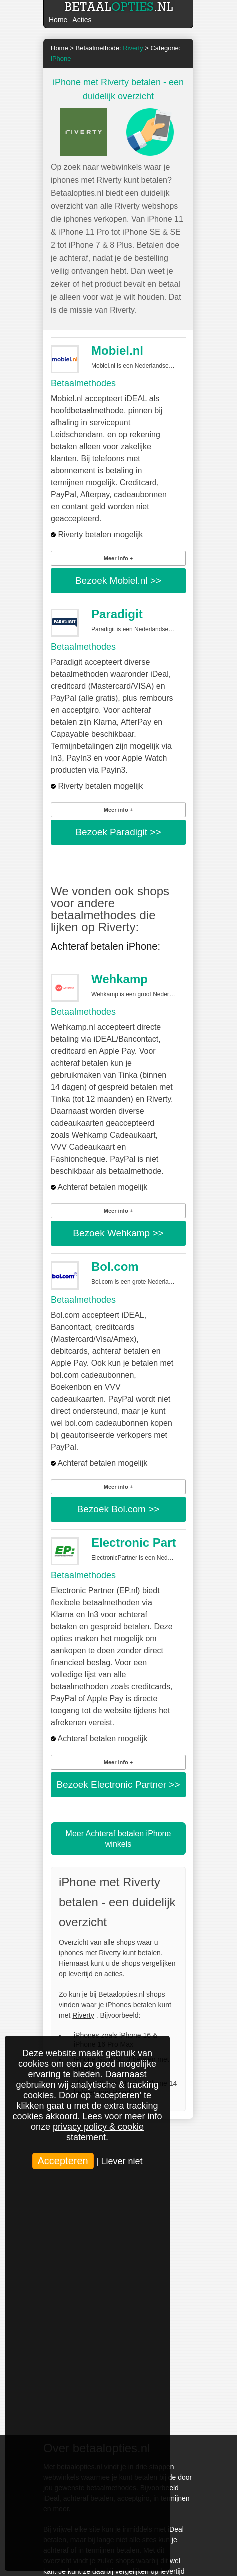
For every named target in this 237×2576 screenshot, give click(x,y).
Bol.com (115, 1266)
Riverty (83, 2015)
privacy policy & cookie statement (98, 2132)
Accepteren (63, 2160)
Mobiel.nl (118, 350)
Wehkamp (120, 979)
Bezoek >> (119, 580)
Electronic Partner (143, 1542)
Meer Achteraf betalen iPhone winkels (119, 1838)
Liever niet (121, 2161)
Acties (82, 20)
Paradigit (117, 614)
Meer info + (118, 558)
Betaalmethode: (110, 48)
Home (58, 20)
